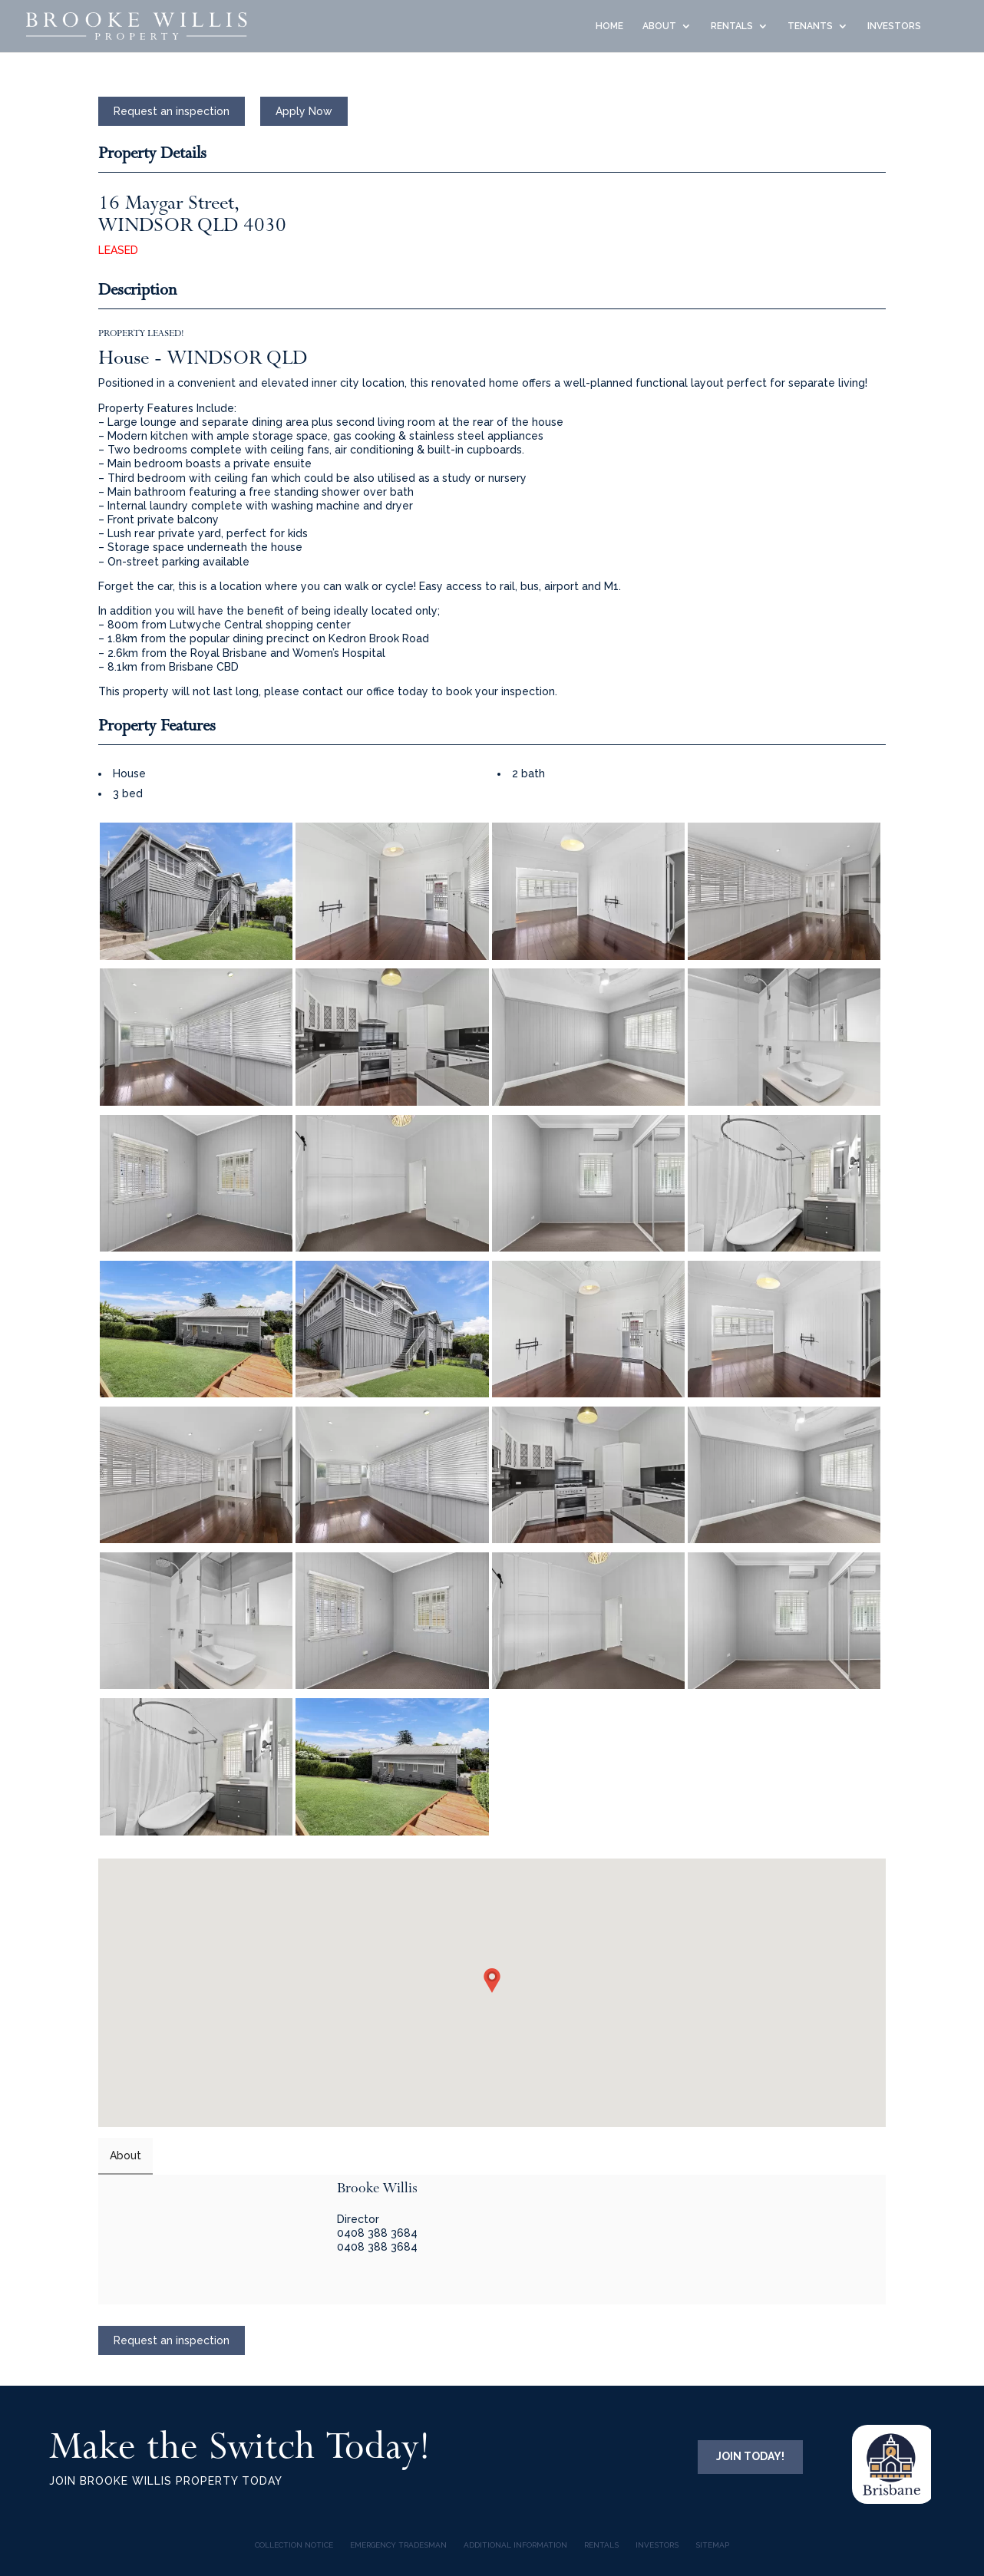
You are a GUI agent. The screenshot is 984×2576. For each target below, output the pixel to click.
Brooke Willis (377, 2188)
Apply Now (304, 111)
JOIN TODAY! (750, 2456)
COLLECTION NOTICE (294, 2545)
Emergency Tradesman (398, 2545)
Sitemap (712, 2545)
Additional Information (515, 2545)
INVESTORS (894, 26)
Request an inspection (171, 111)
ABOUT (659, 26)
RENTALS (732, 26)
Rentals (601, 2545)
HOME (609, 26)
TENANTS (810, 26)
